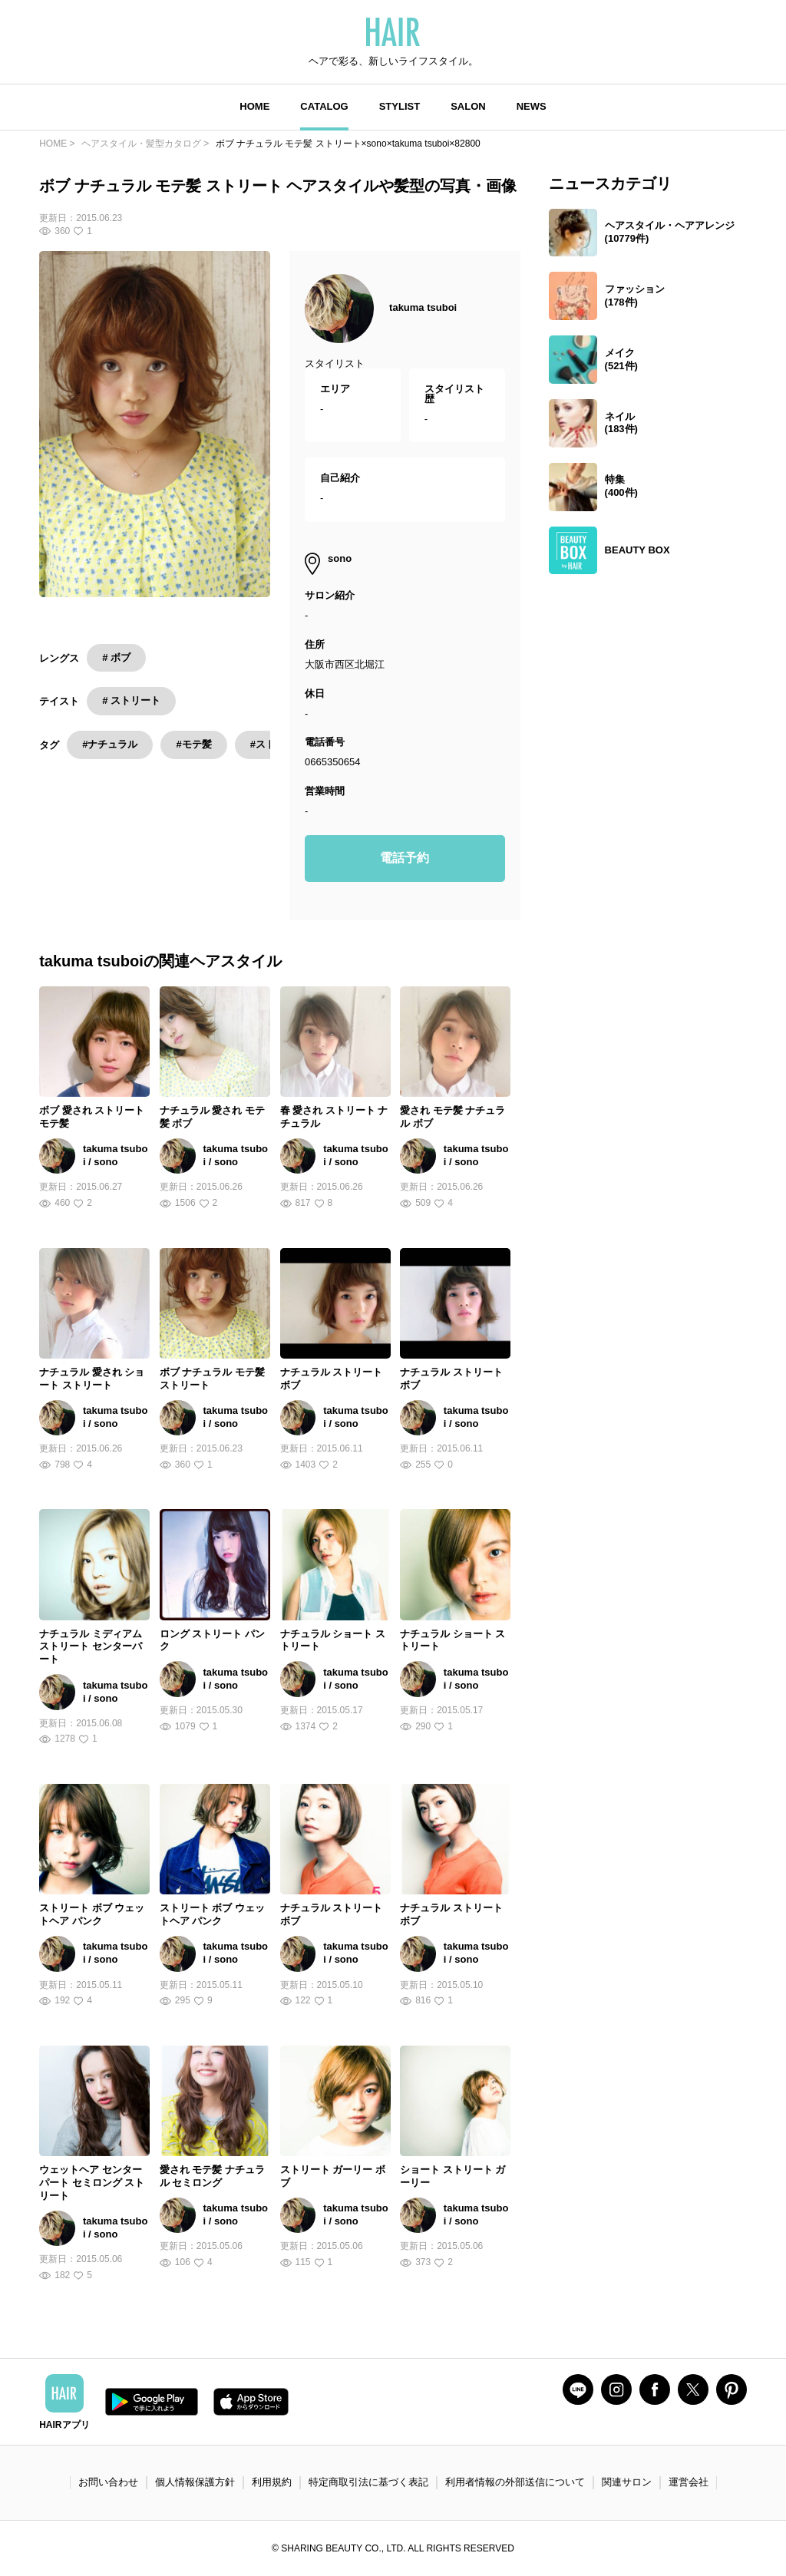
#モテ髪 (193, 744)
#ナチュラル (109, 744)
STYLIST (399, 106)
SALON (468, 106)
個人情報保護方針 (195, 2482)
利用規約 (272, 2482)
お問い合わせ (108, 2482)
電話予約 (404, 857)
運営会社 (688, 2482)
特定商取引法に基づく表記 (368, 2482)
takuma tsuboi (423, 307)
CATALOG (324, 106)
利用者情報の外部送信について (515, 2482)
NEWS (532, 106)
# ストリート (131, 700)
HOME (254, 106)
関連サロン (627, 2482)
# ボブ (116, 657)
